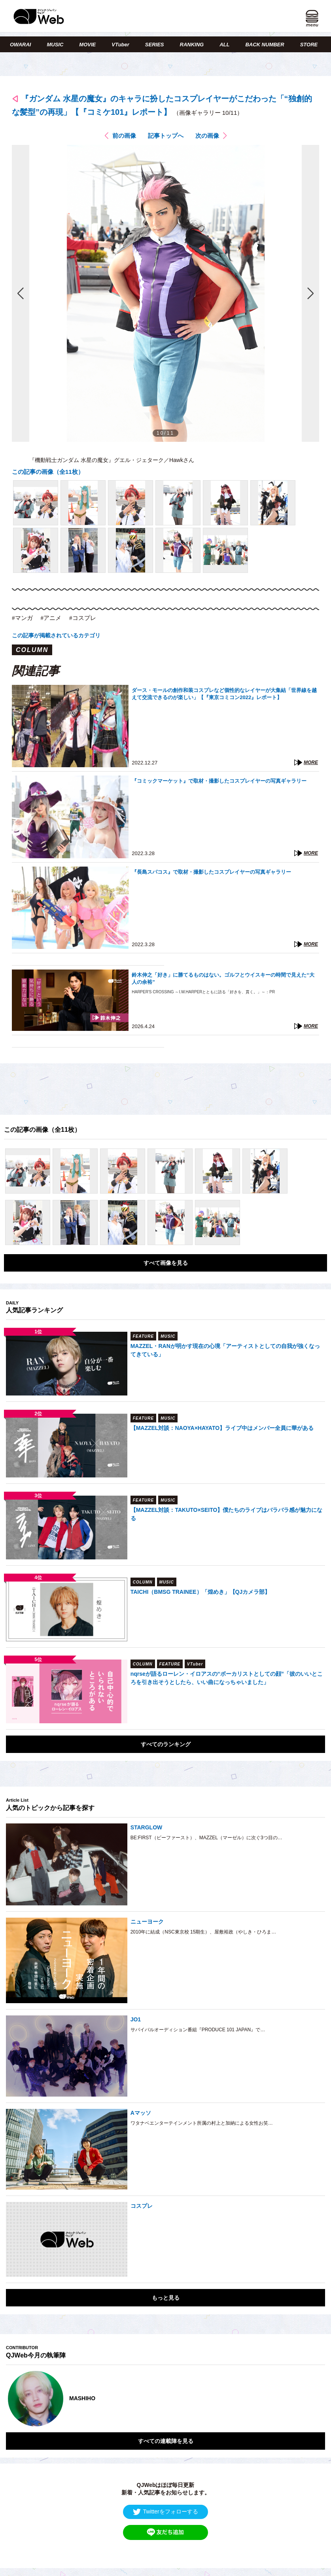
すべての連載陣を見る (165, 2441)
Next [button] (311, 2399)
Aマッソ (141, 2113)
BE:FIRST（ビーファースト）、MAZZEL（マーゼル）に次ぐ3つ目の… (206, 1837)
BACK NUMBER (264, 45)
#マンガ (22, 618)
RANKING (192, 45)
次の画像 (207, 135)
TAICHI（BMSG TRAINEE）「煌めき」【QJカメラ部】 (200, 1592)
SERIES (154, 45)
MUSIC (55, 45)
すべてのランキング (166, 1744)
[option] (165, 2398)
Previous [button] (14, 2399)
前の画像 (124, 135)
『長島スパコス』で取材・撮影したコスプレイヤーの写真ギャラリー (211, 872)
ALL (224, 45)
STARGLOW (147, 1827)
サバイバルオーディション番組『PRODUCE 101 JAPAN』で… (198, 2029)
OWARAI (20, 45)
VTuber (120, 45)
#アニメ (51, 618)
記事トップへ (165, 135)
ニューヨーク (147, 1921)
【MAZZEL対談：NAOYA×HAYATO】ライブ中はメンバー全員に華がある (222, 1428)
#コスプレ (82, 618)
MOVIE (87, 45)
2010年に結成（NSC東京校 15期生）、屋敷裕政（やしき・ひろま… (203, 1932)
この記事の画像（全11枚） (48, 471)
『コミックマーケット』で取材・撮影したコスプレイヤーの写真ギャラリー (219, 781)
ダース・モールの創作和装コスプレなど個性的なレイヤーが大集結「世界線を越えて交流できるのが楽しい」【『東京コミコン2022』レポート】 (224, 693)
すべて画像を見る (166, 1263)
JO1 (136, 2019)
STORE (309, 45)
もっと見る (166, 2298)
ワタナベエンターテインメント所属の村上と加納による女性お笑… (202, 2123)
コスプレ (142, 2206)
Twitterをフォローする (165, 2511)
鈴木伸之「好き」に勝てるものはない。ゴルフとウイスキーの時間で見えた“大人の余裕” (223, 978)
